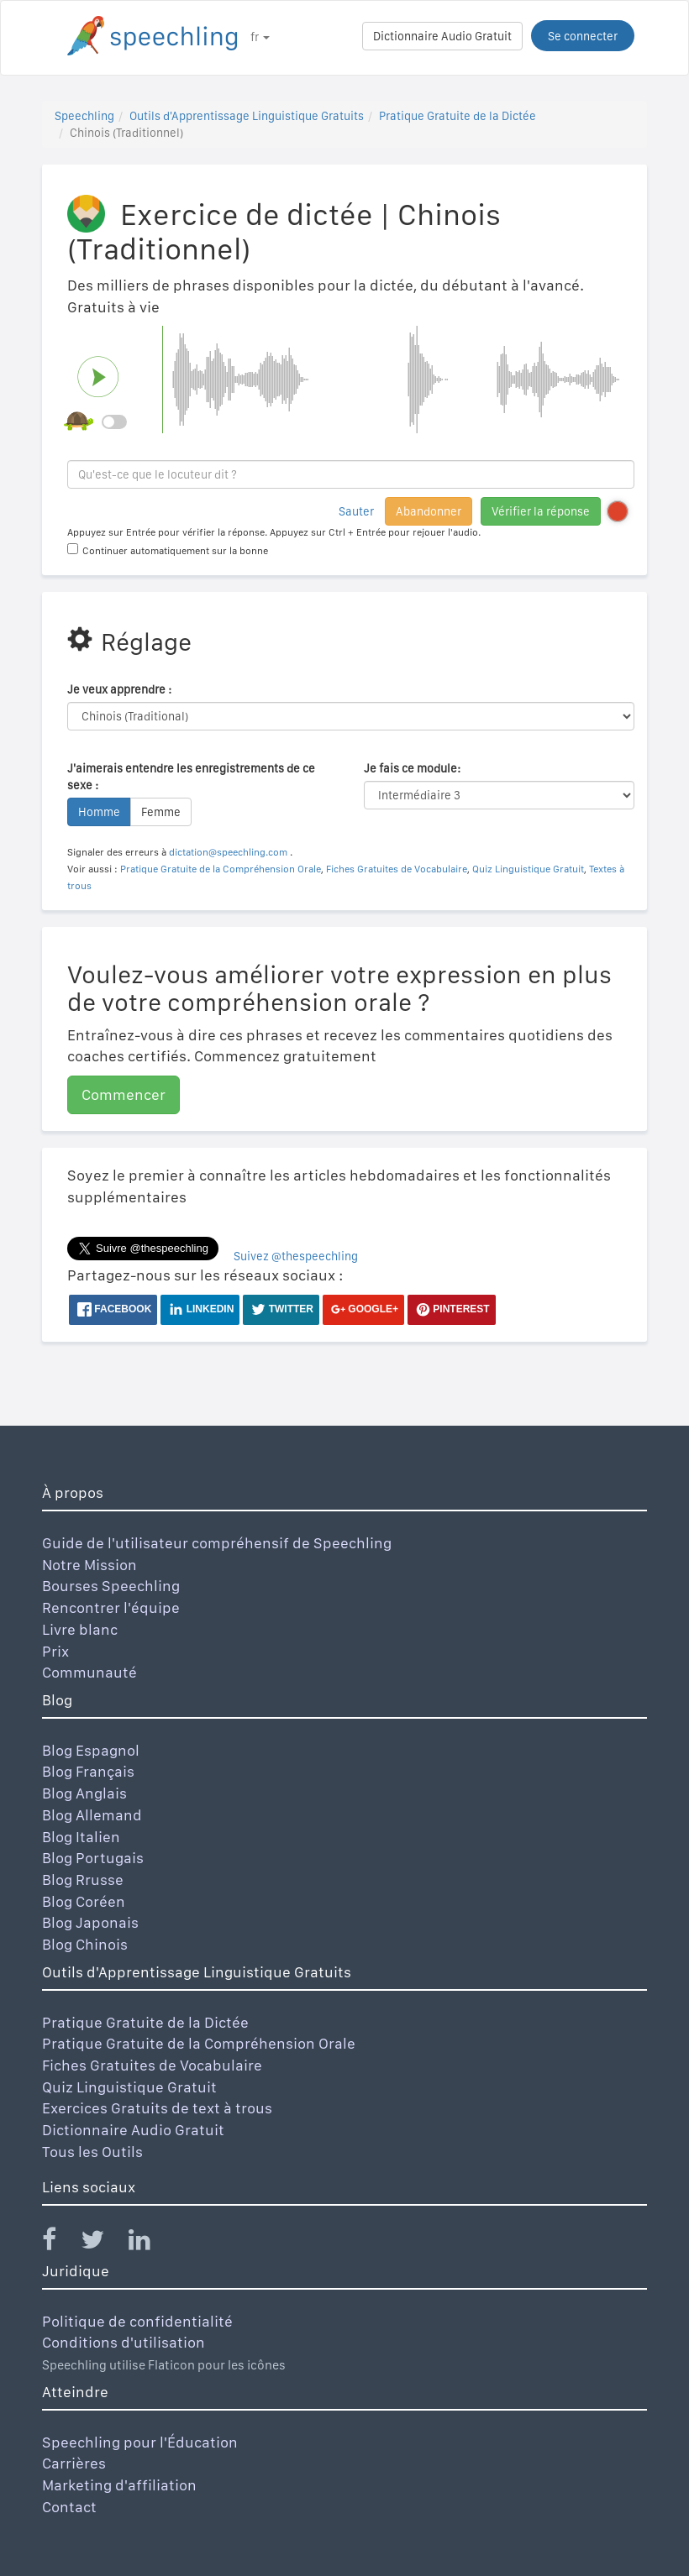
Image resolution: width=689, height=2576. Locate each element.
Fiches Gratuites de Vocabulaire (396, 869)
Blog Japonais (90, 1922)
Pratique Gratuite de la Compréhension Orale (220, 869)
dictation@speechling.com (229, 852)
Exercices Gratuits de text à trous (157, 2108)
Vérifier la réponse (541, 511)
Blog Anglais (84, 1793)
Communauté (89, 1672)
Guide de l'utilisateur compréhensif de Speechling (217, 1543)
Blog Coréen (83, 1901)
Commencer (124, 1094)
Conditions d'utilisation (123, 2342)
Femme (161, 812)
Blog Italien (81, 1837)
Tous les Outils (92, 2151)
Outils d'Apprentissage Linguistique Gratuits (246, 116)
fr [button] (260, 37)
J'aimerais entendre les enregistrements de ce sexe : (191, 777)
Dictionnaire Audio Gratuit (442, 36)
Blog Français (88, 1771)
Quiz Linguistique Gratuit (528, 869)
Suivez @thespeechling (296, 1256)
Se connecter (583, 36)
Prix (55, 1651)
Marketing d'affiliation (119, 2485)
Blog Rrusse (83, 1879)
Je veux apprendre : (119, 689)
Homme (99, 812)
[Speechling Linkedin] (150, 2243)
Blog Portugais (93, 1858)
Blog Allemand (92, 1815)
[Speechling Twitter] (103, 2243)
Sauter (356, 511)
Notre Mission (89, 1564)
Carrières (74, 2463)
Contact (69, 2507)
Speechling (84, 116)
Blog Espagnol (90, 1750)
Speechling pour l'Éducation (140, 2442)
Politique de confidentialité (137, 2321)
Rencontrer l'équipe (111, 1607)
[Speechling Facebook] (59, 2243)
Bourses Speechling (111, 1585)
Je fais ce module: (412, 768)
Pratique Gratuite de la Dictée (457, 116)
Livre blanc (80, 1629)
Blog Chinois (85, 1944)
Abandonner (428, 511)
